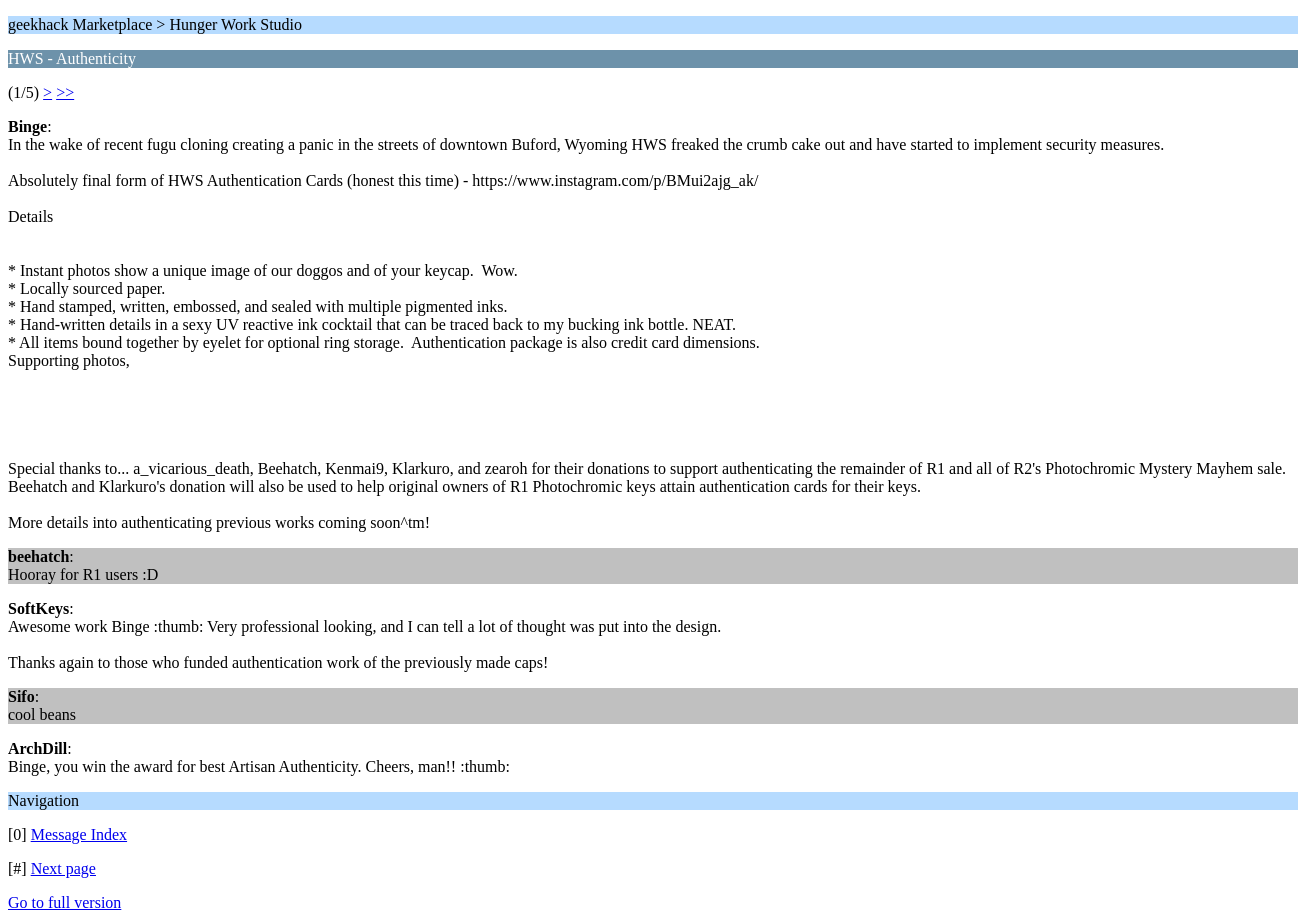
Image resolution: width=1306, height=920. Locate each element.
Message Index (79, 834)
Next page (63, 868)
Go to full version (64, 902)
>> (65, 92)
